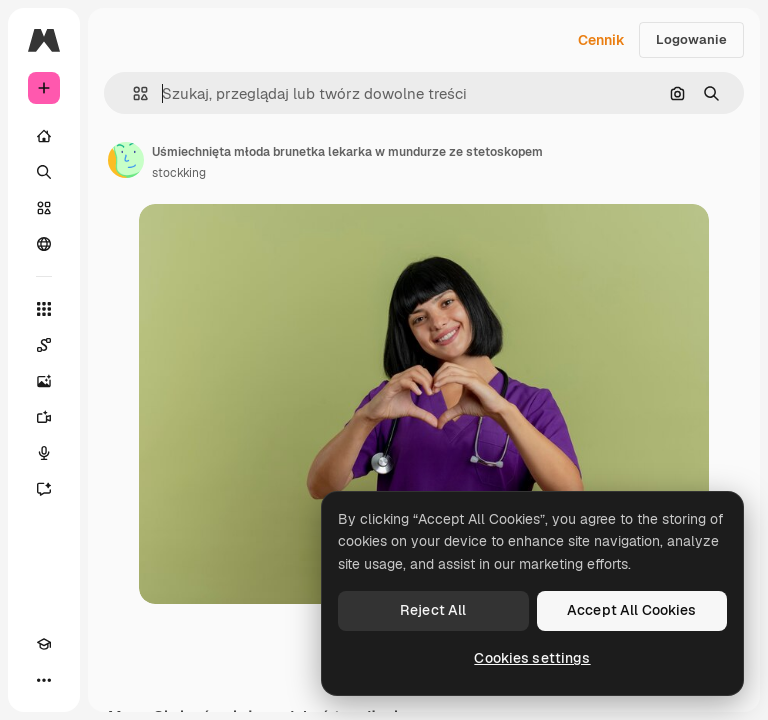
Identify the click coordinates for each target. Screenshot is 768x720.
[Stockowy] (44, 208)
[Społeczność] (44, 244)
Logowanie (691, 39)
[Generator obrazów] (44, 381)
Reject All (433, 610)
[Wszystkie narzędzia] (44, 309)
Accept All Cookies (632, 610)
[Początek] (44, 136)
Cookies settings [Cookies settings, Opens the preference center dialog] (532, 658)
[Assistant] (44, 489)
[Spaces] (44, 345)
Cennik (601, 40)
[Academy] (44, 644)
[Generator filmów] (44, 417)
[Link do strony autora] (126, 160)
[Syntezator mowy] (44, 453)
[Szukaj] (44, 172)
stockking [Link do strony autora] (179, 173)
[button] (132, 93)
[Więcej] (44, 680)
